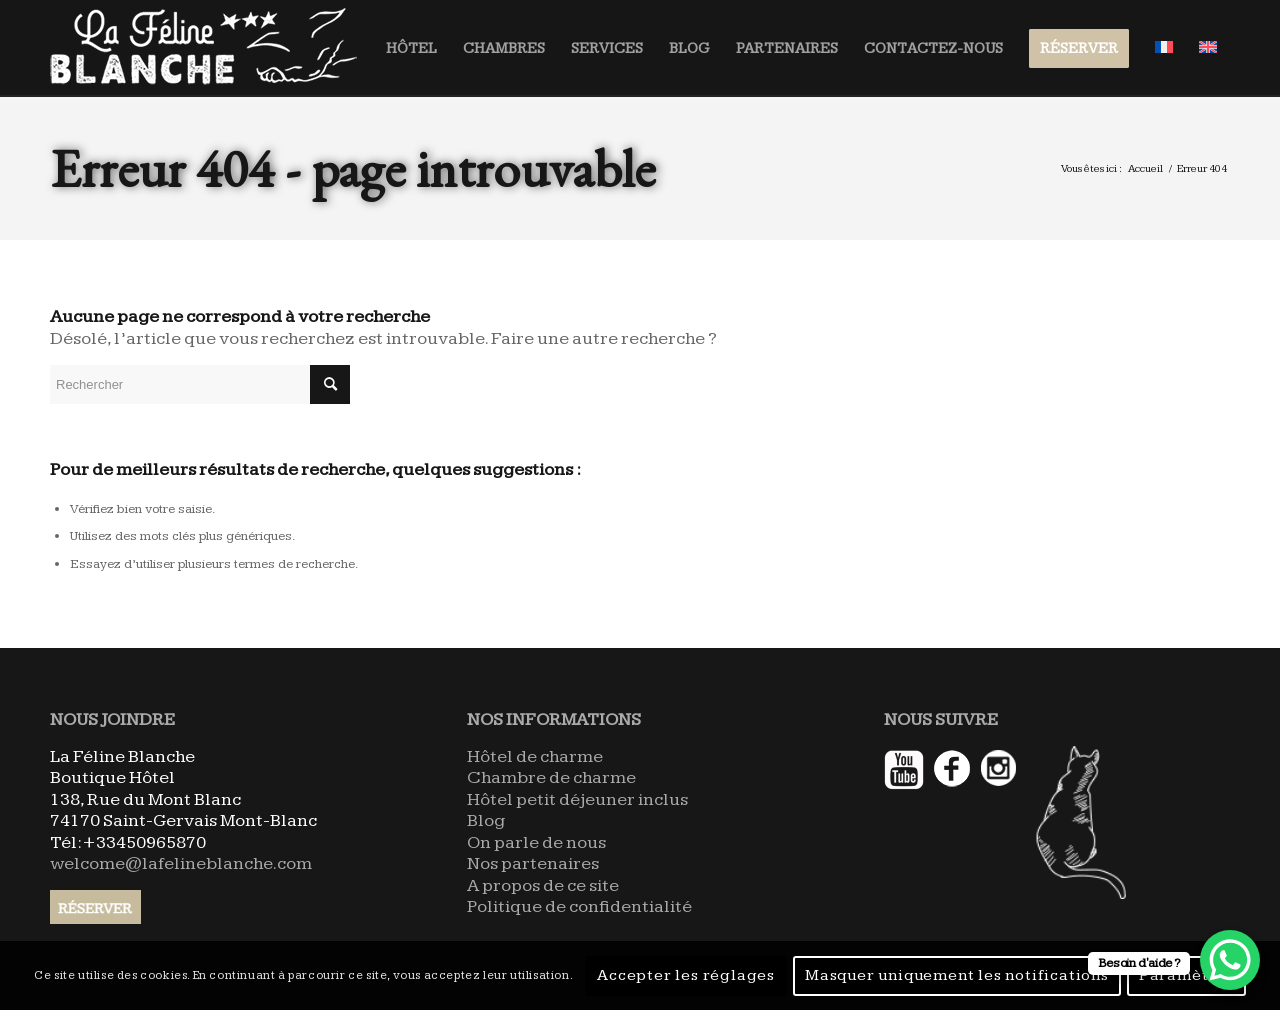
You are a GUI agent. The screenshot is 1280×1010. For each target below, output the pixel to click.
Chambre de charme (551, 777)
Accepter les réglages (686, 975)
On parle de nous (536, 842)
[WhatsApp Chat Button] (1230, 960)
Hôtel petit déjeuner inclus (577, 799)
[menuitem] (411, 48)
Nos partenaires (533, 863)
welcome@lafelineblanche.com (181, 863)
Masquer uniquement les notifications (957, 975)
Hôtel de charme (535, 756)
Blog (486, 820)
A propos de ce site (543, 885)
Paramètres (1186, 975)
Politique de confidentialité (579, 906)
